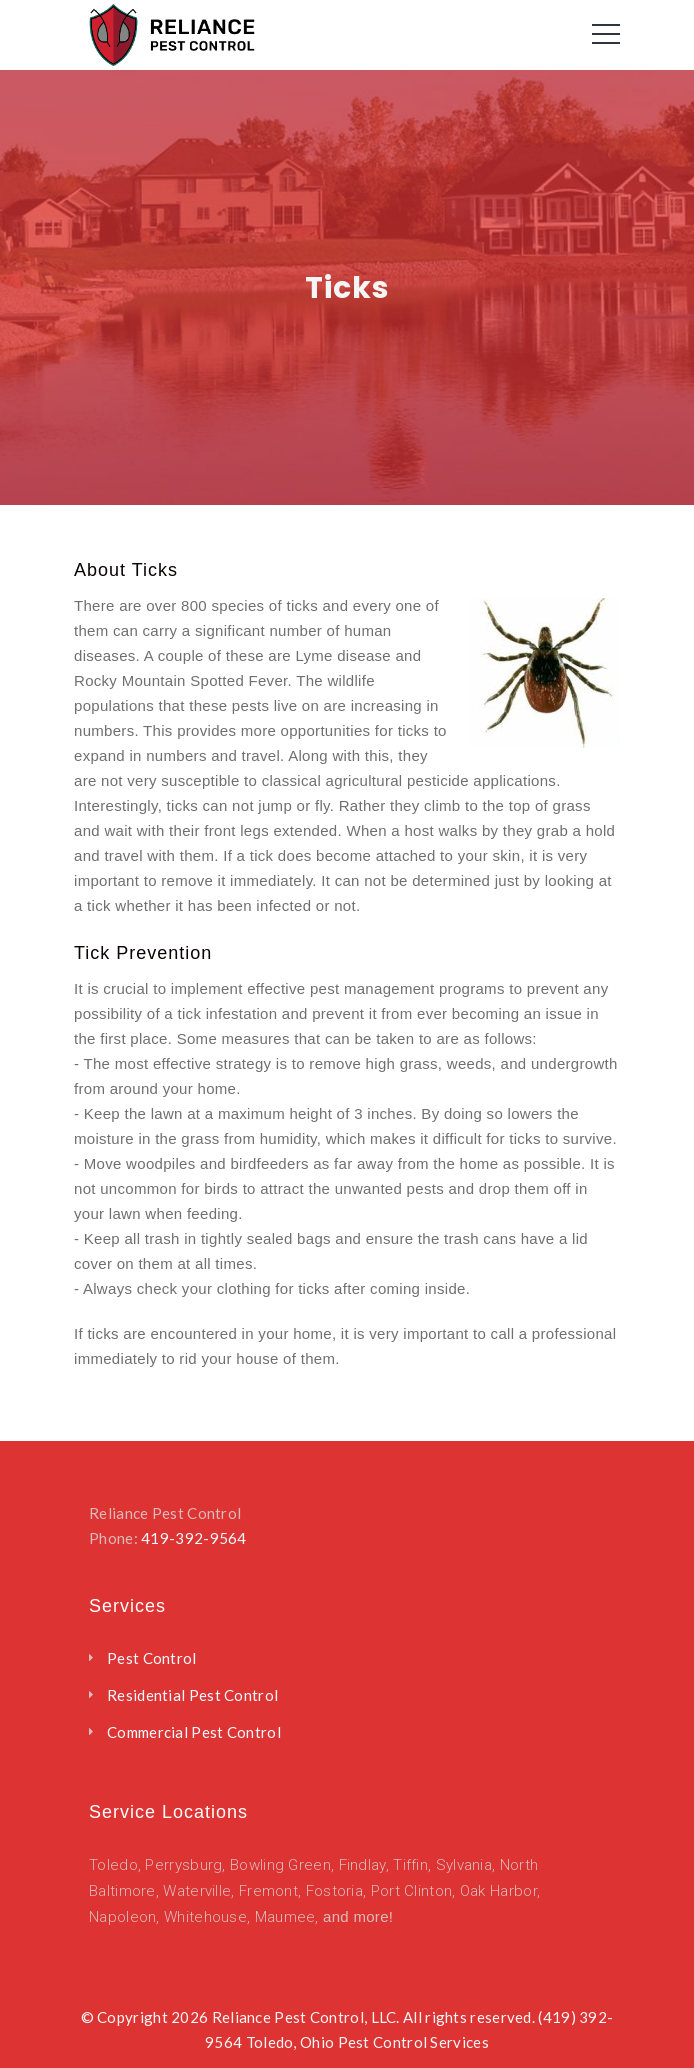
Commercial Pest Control (194, 1732)
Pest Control (152, 1658)
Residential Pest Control (192, 1695)
